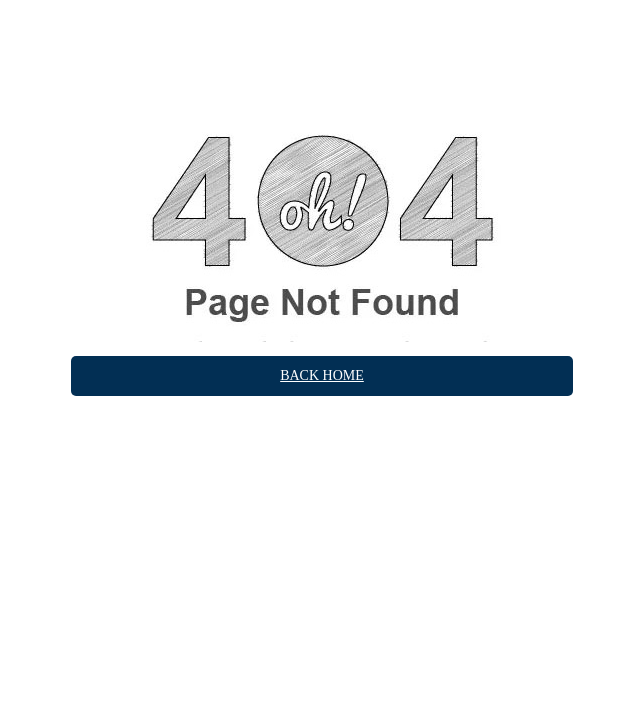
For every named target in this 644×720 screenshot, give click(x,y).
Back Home (322, 375)
